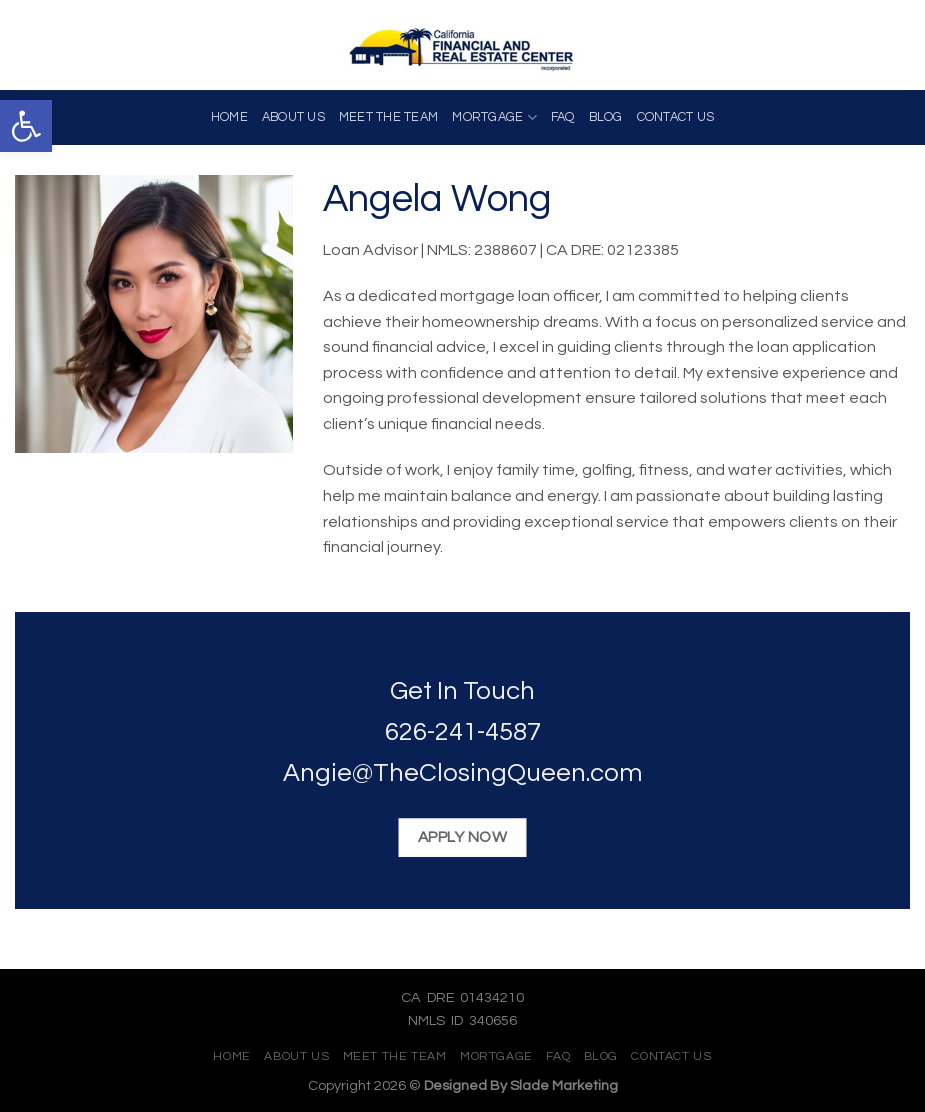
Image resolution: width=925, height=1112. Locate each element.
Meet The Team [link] (388, 117)
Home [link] (229, 117)
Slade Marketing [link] (564, 1085)
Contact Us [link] (676, 117)
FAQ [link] (563, 117)
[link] (26, 126)
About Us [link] (293, 117)
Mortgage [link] (494, 117)
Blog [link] (606, 117)
